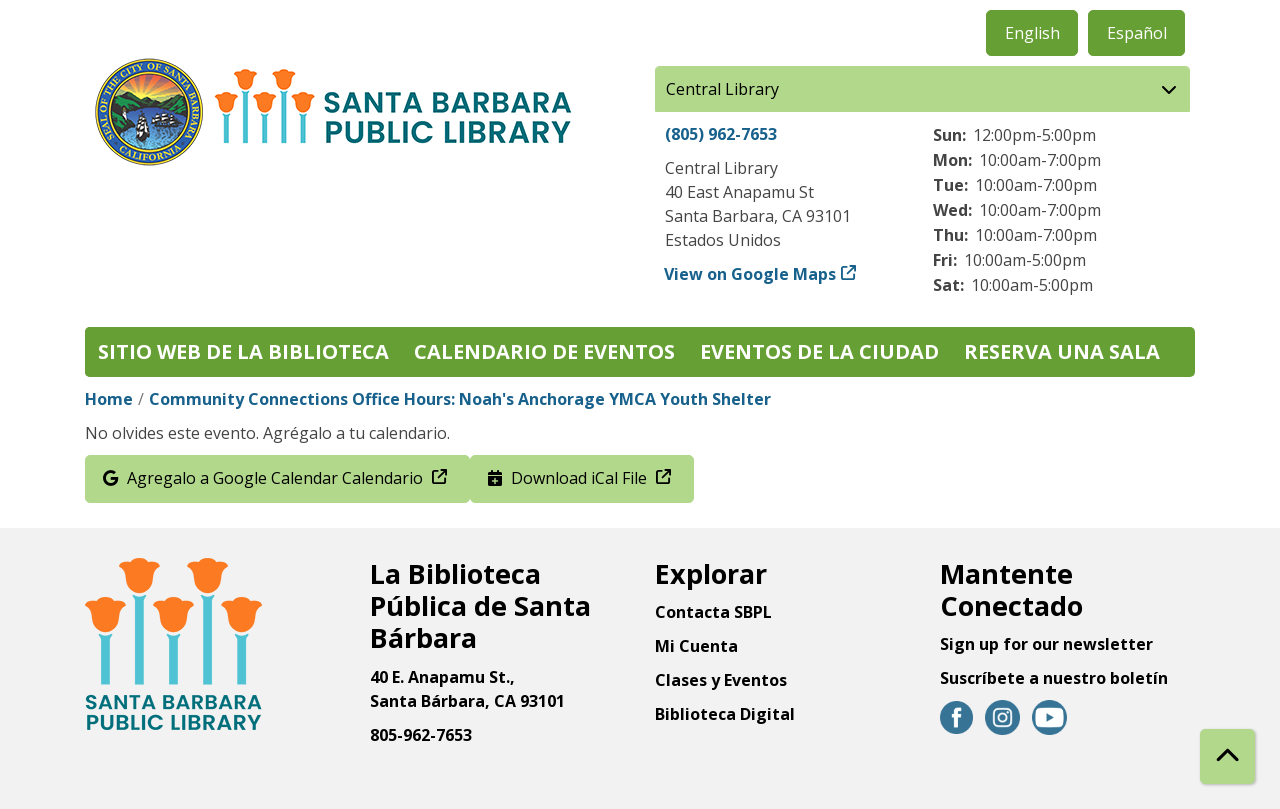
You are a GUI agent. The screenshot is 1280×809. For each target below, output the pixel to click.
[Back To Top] (1227, 756)
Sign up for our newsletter (1046, 644)
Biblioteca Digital (725, 714)
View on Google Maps (750, 274)
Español (1137, 33)
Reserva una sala (1062, 351)
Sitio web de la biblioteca (243, 351)
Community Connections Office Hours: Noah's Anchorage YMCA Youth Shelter (462, 399)
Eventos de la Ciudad (819, 351)
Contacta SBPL (713, 612)
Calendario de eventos (544, 351)
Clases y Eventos (721, 680)
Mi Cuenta (696, 646)
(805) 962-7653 (721, 134)
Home (109, 399)
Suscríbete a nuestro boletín (1054, 678)
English (1032, 33)
